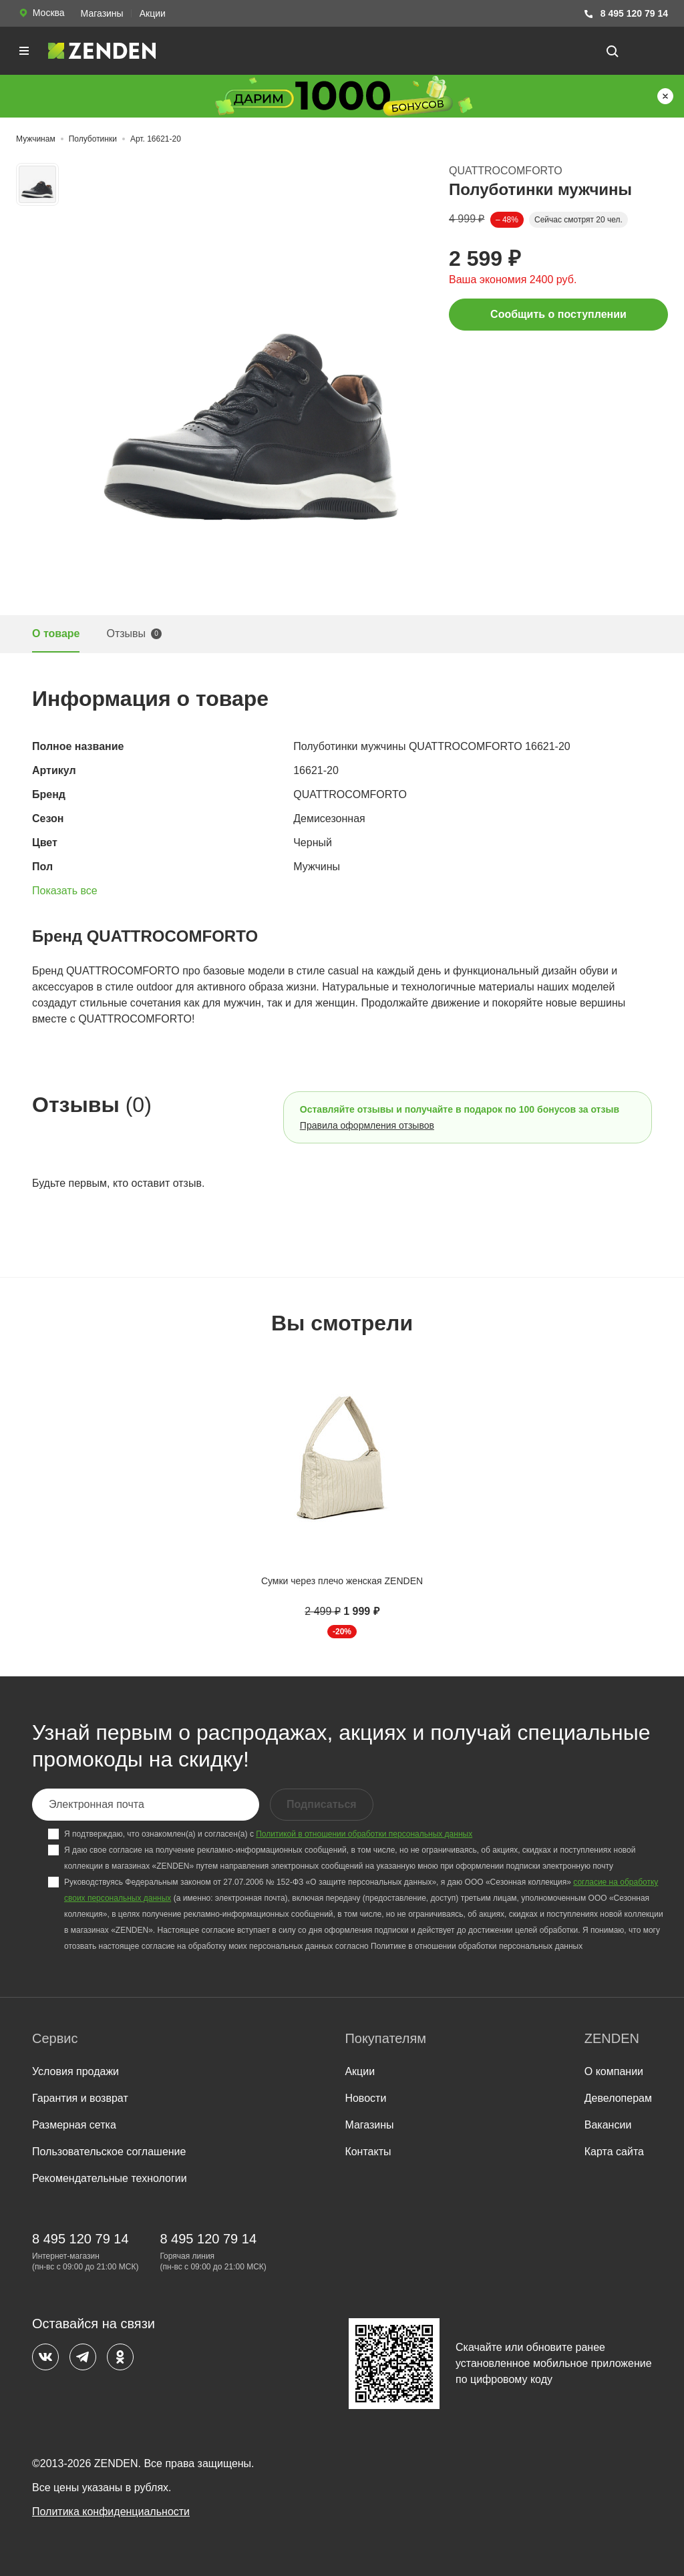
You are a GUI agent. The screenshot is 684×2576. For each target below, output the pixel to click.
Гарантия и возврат (80, 2098)
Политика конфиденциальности (111, 2511)
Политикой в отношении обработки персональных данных (364, 1834)
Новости (365, 2098)
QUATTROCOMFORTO (505, 170)
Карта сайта (614, 2151)
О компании (613, 2071)
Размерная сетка (74, 2125)
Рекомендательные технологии (109, 2178)
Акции (153, 13)
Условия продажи (75, 2071)
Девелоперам (618, 2098)
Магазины (102, 13)
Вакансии (608, 2125)
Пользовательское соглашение (109, 2151)
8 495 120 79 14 (625, 13)
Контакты (368, 2151)
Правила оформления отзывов (367, 1125)
